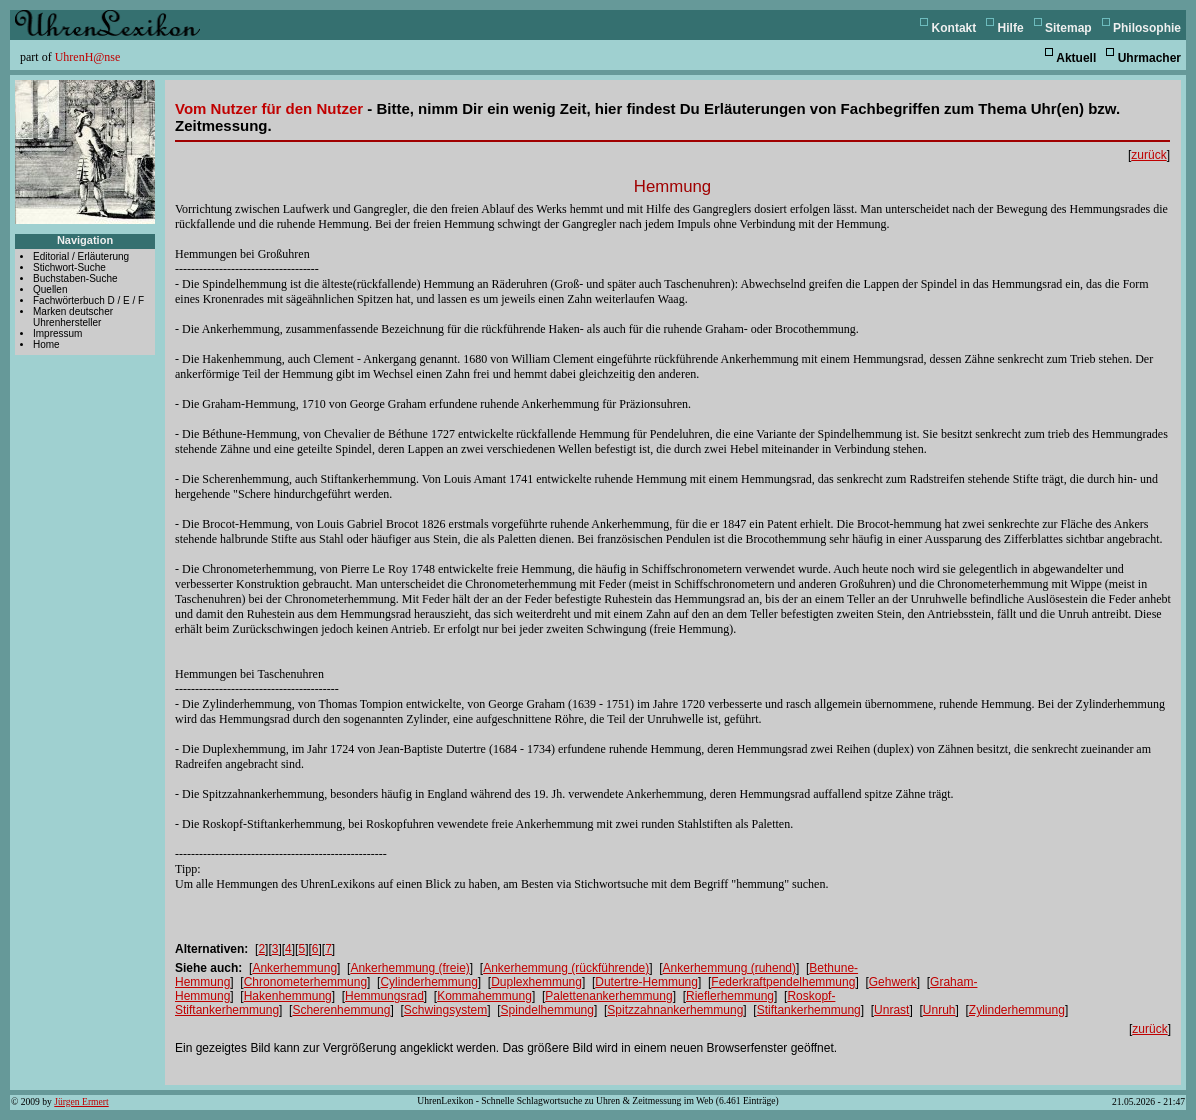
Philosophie (1147, 28)
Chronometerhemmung (305, 982)
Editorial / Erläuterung (81, 256)
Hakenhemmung (288, 996)
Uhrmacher (1149, 58)
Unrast (891, 1010)
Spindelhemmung (547, 1010)
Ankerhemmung (294, 968)
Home (46, 344)
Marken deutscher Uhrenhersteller (73, 317)
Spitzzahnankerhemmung (675, 1010)
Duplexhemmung (536, 982)
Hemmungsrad (384, 996)
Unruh (939, 1010)
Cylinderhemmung (428, 982)
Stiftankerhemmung (809, 1010)
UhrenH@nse (88, 57)
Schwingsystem (445, 1010)
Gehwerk (893, 982)
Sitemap (1068, 28)
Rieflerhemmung (730, 996)
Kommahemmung (484, 996)
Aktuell (1076, 58)
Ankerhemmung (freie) (409, 968)
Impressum (57, 333)
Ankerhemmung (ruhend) (729, 968)
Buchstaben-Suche (75, 278)
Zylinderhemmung (1017, 1010)
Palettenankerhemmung (608, 996)
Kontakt (954, 28)
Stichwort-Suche (69, 267)
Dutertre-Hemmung (646, 982)
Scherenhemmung (341, 1010)
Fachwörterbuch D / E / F (88, 300)
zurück (1148, 155)
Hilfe (1011, 28)
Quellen (50, 289)
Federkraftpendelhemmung (783, 982)
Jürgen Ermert (81, 1101)
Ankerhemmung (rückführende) (566, 968)
